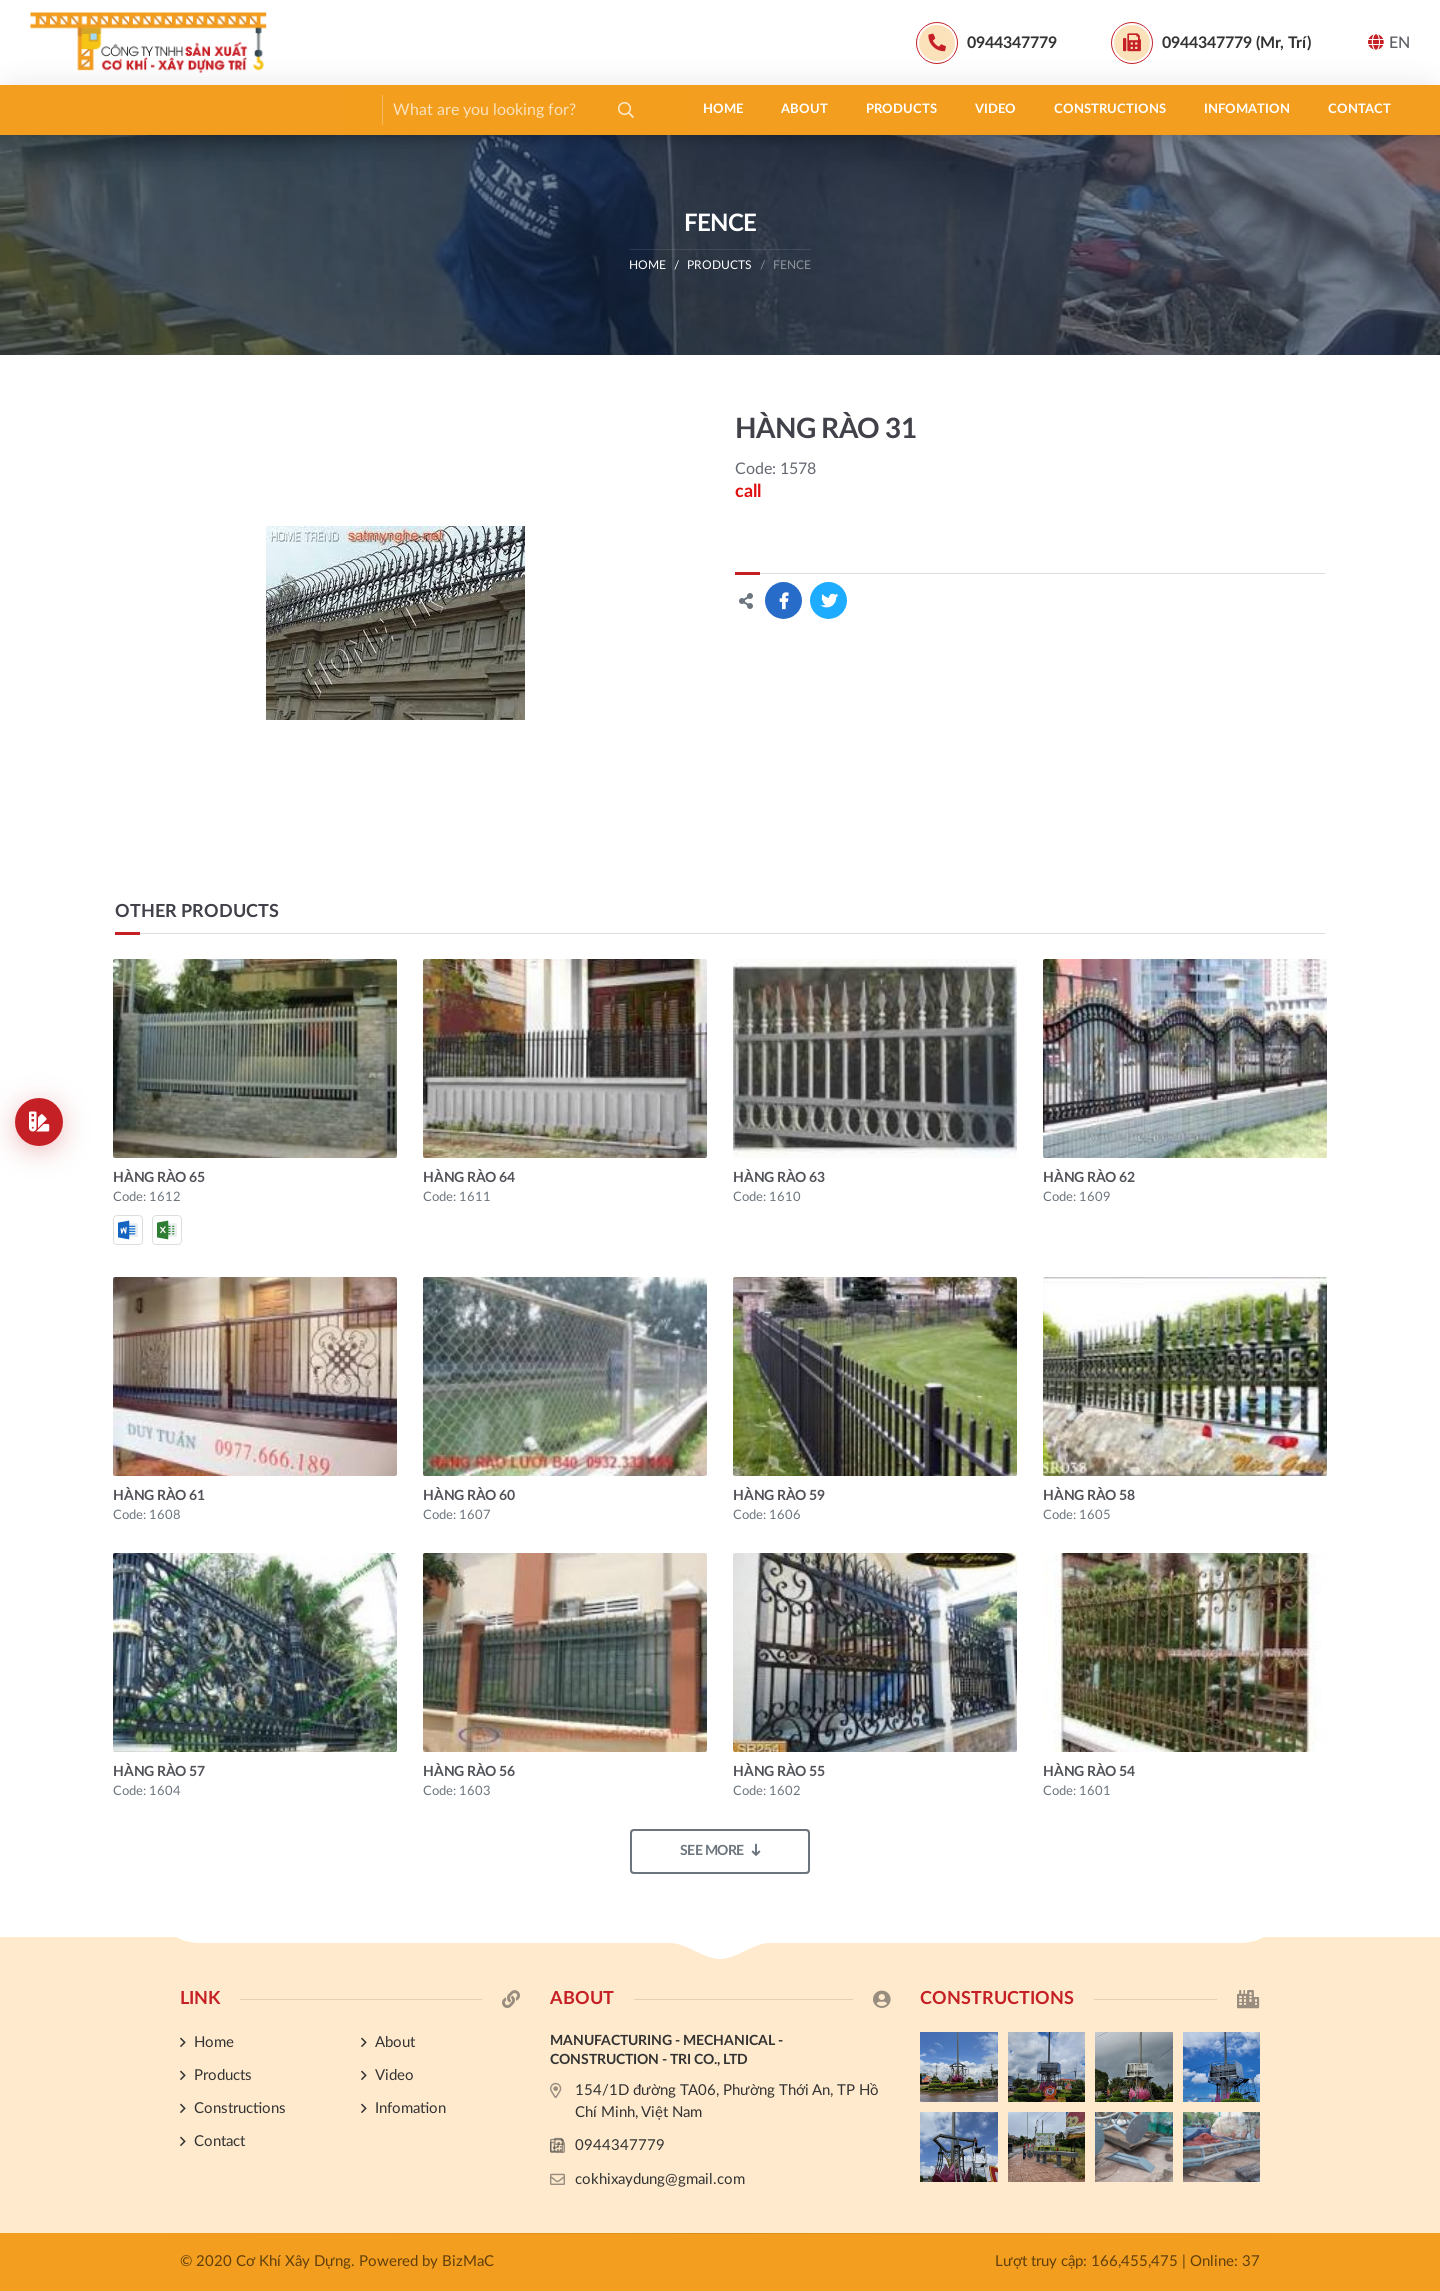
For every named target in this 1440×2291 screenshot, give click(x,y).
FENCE (792, 265)
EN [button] (1389, 42)
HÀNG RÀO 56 (468, 1772)
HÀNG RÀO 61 (158, 1496)
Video (341, 109)
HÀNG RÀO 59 (778, 1496)
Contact (705, 109)
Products (247, 109)
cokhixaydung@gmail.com (660, 2179)
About (150, 109)
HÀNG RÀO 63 (778, 1178)
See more (720, 1850)
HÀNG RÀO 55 (778, 1772)
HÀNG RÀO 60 (468, 1496)
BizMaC (468, 2261)
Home (69, 109)
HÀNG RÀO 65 (158, 1178)
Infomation (593, 109)
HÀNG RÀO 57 (158, 1772)
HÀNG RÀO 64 (468, 1178)
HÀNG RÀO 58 (1088, 1496)
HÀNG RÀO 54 (1088, 1772)
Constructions (456, 109)
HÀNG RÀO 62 (1088, 1178)
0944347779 (620, 2145)
